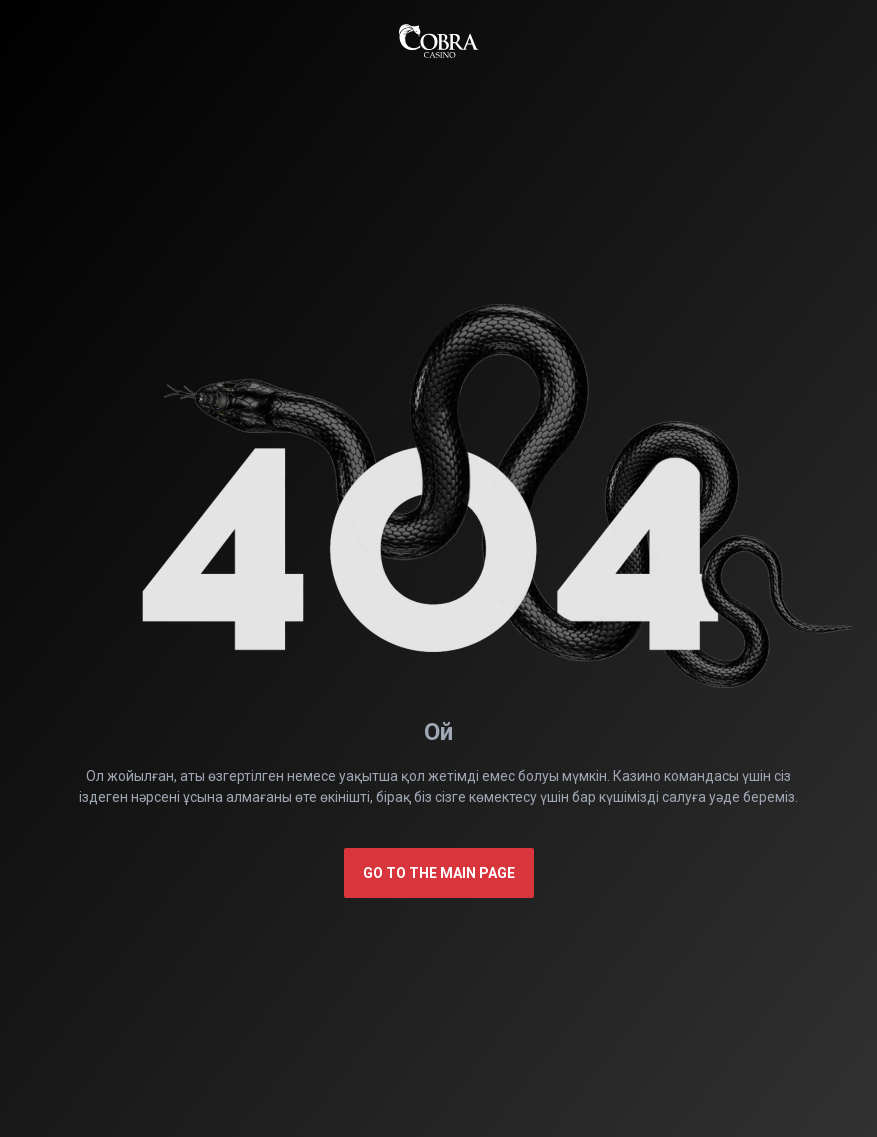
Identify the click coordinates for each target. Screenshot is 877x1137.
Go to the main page (439, 873)
